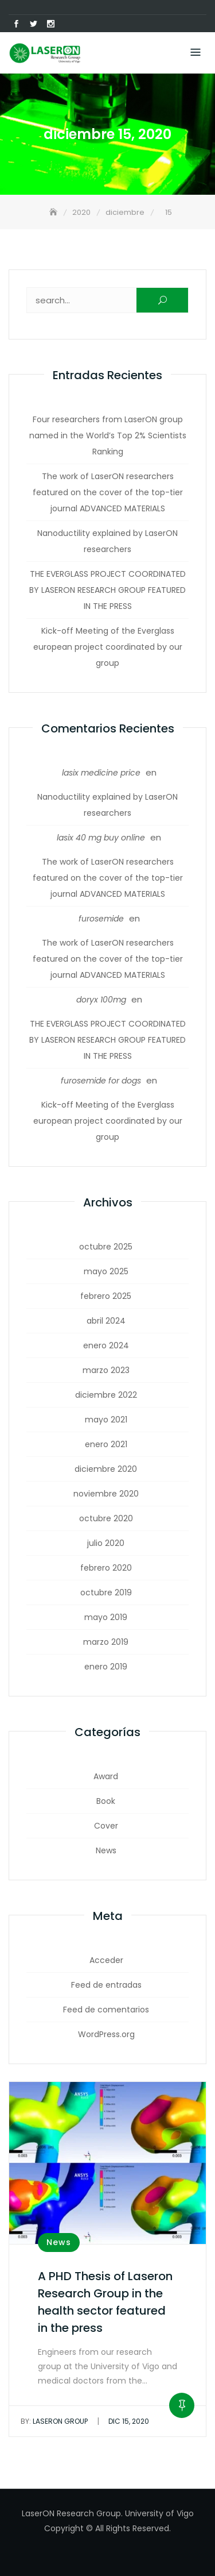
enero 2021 (106, 1444)
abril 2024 (106, 1320)
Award (105, 1776)
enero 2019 (105, 1666)
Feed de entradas (106, 1985)
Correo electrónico (68, 24)
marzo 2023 (106, 1370)
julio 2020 (105, 1543)
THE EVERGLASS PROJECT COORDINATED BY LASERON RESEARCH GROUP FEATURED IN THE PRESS (107, 590)
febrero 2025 (105, 1296)
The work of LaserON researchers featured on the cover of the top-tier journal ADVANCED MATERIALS (108, 492)
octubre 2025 (105, 1246)
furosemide (101, 918)
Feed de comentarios (106, 2009)
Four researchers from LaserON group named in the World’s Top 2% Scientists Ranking (107, 435)
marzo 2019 (105, 1642)
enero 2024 (106, 1345)
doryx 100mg (101, 999)
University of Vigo (159, 2513)
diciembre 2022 (106, 1395)
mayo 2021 (106, 1419)
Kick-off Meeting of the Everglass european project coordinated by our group (107, 647)
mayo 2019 (105, 1617)
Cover (106, 1825)
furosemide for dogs (101, 1080)
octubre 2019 (106, 1592)
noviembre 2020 (106, 1493)
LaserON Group (54, 2421)
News (106, 1850)
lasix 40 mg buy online (101, 837)
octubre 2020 (106, 1518)
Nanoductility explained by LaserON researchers (107, 541)
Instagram (50, 24)
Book (105, 1801)
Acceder (106, 1960)
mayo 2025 (106, 1271)
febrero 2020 (106, 1568)
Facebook (16, 24)
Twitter (33, 24)
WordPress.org (106, 2034)
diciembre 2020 (106, 1469)
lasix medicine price (101, 772)
